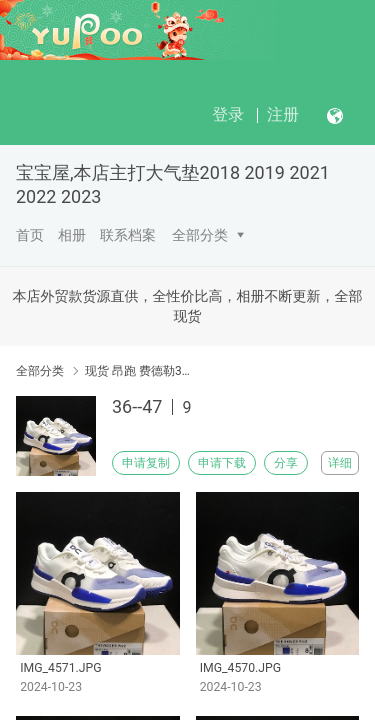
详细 (340, 463)
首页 (30, 235)
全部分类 (200, 235)
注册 (283, 114)
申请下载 (222, 463)
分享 (286, 463)
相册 (72, 235)
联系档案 (128, 235)
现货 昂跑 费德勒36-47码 (137, 371)
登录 (228, 114)
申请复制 (146, 463)
